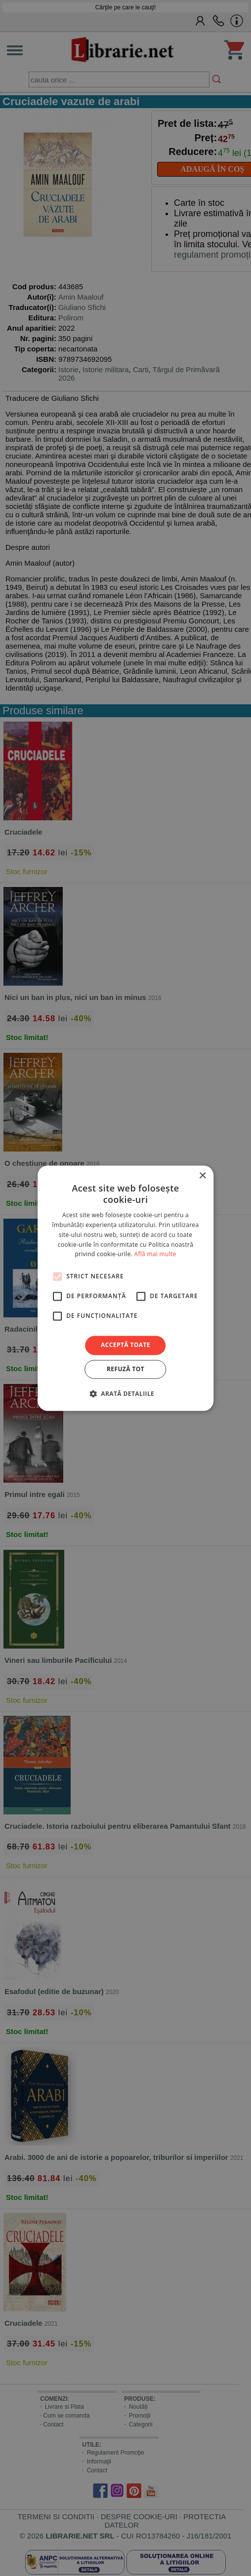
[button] (125, 1393)
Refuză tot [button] (125, 1369)
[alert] (125, 1288)
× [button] (202, 1176)
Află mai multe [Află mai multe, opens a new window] (155, 1254)
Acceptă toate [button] (125, 1345)
